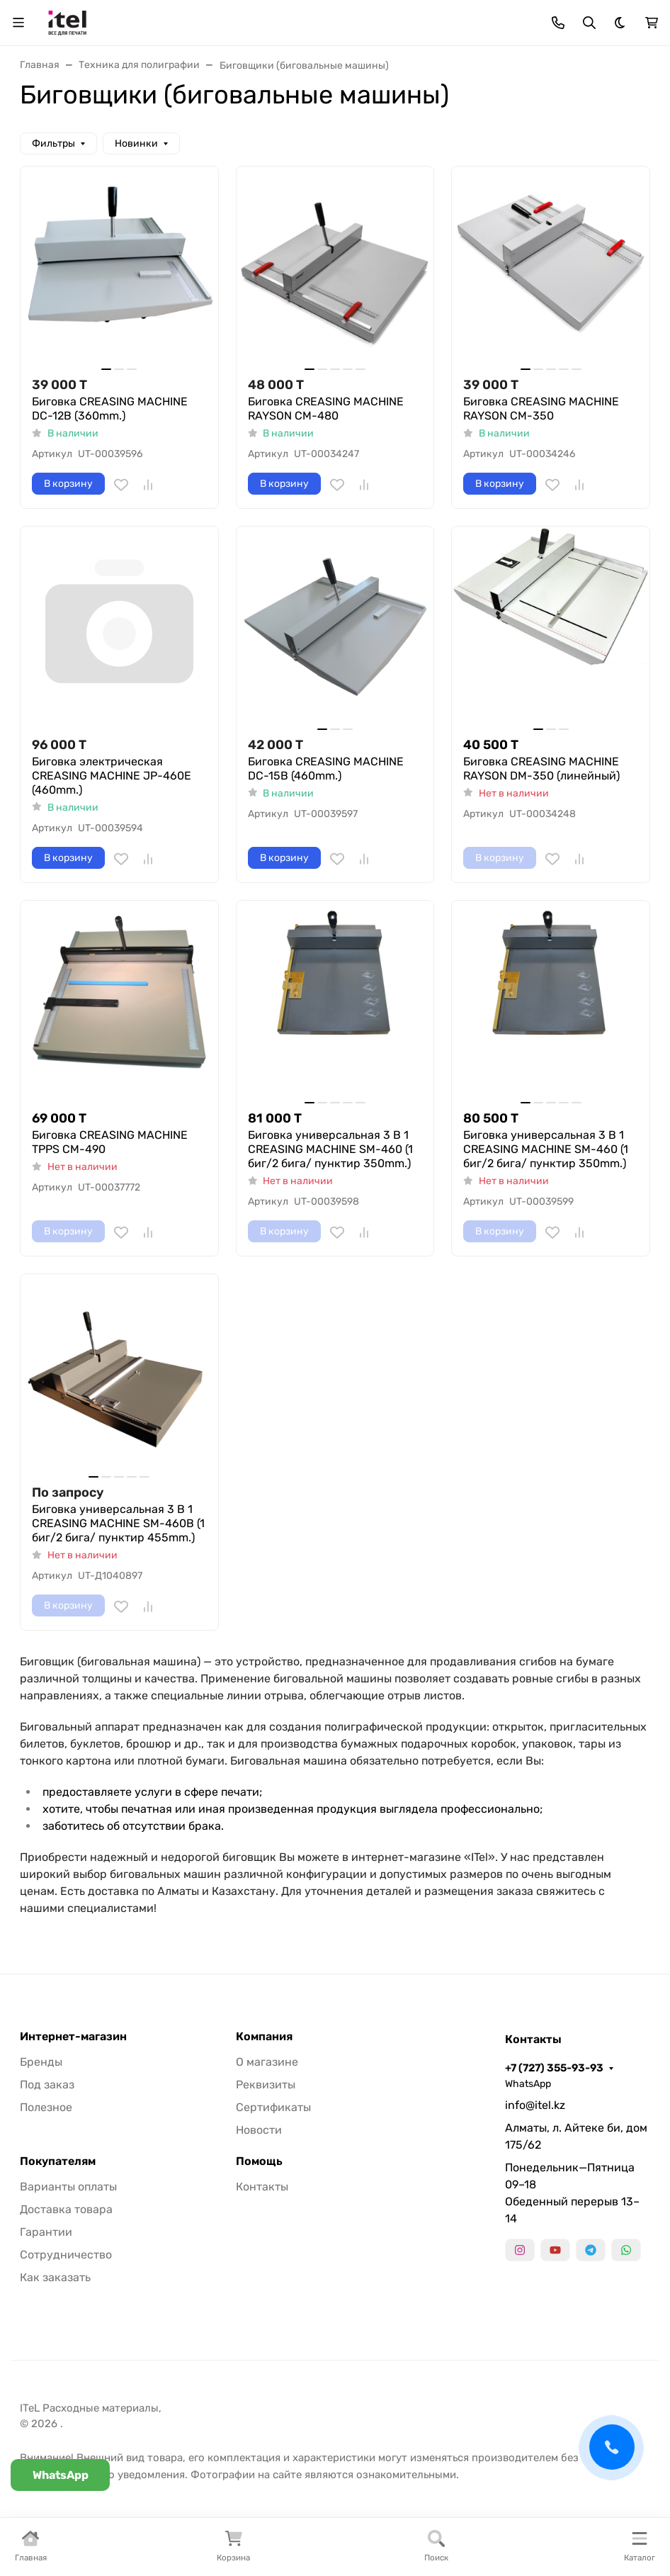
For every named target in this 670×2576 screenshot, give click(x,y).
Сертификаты (273, 2107)
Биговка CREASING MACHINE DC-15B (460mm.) (326, 768)
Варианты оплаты (68, 2186)
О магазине (267, 2062)
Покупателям (58, 2161)
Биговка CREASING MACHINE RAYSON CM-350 (541, 408)
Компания (264, 2036)
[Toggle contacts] (558, 22)
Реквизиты (265, 2084)
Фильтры (53, 143)
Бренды (41, 2062)
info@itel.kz (535, 2105)
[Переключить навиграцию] (18, 22)
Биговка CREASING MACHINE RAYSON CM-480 (326, 408)
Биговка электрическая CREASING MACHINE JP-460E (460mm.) (111, 776)
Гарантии (46, 2232)
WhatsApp (528, 2084)
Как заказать (55, 2277)
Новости (259, 2130)
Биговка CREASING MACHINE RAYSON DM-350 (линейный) (541, 768)
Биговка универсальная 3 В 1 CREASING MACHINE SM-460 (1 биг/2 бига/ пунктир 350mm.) (330, 1149)
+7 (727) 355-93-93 (554, 2068)
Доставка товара (66, 2209)
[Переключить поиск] (589, 22)
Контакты (262, 2186)
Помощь (259, 2161)
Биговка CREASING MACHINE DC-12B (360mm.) (110, 408)
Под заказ (47, 2084)
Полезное (46, 2107)
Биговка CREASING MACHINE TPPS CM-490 (110, 1142)
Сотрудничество (66, 2254)
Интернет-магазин (73, 2036)
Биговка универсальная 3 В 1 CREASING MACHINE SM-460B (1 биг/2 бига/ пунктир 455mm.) (118, 1523)
